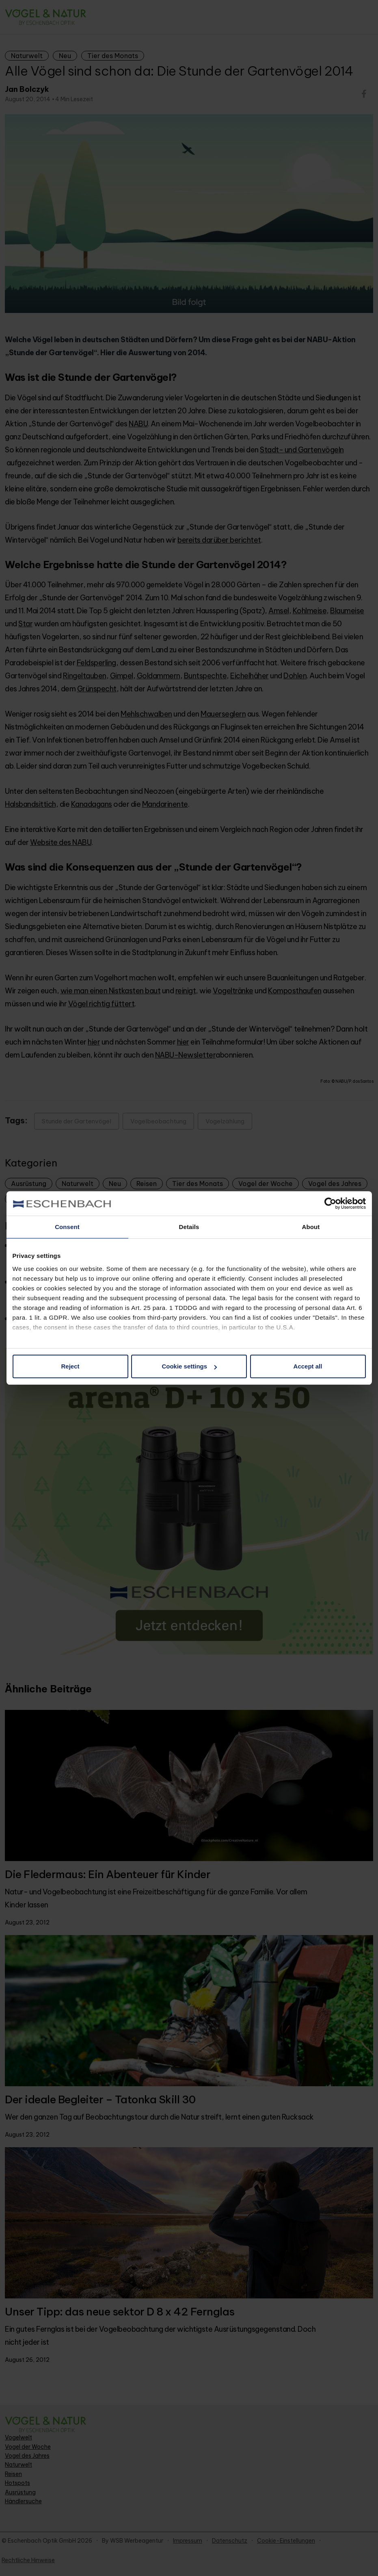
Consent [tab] (67, 1226)
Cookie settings (189, 1366)
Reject (70, 1366)
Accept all (308, 1366)
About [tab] (311, 1226)
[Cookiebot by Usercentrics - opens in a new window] (330, 1203)
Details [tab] (189, 1226)
